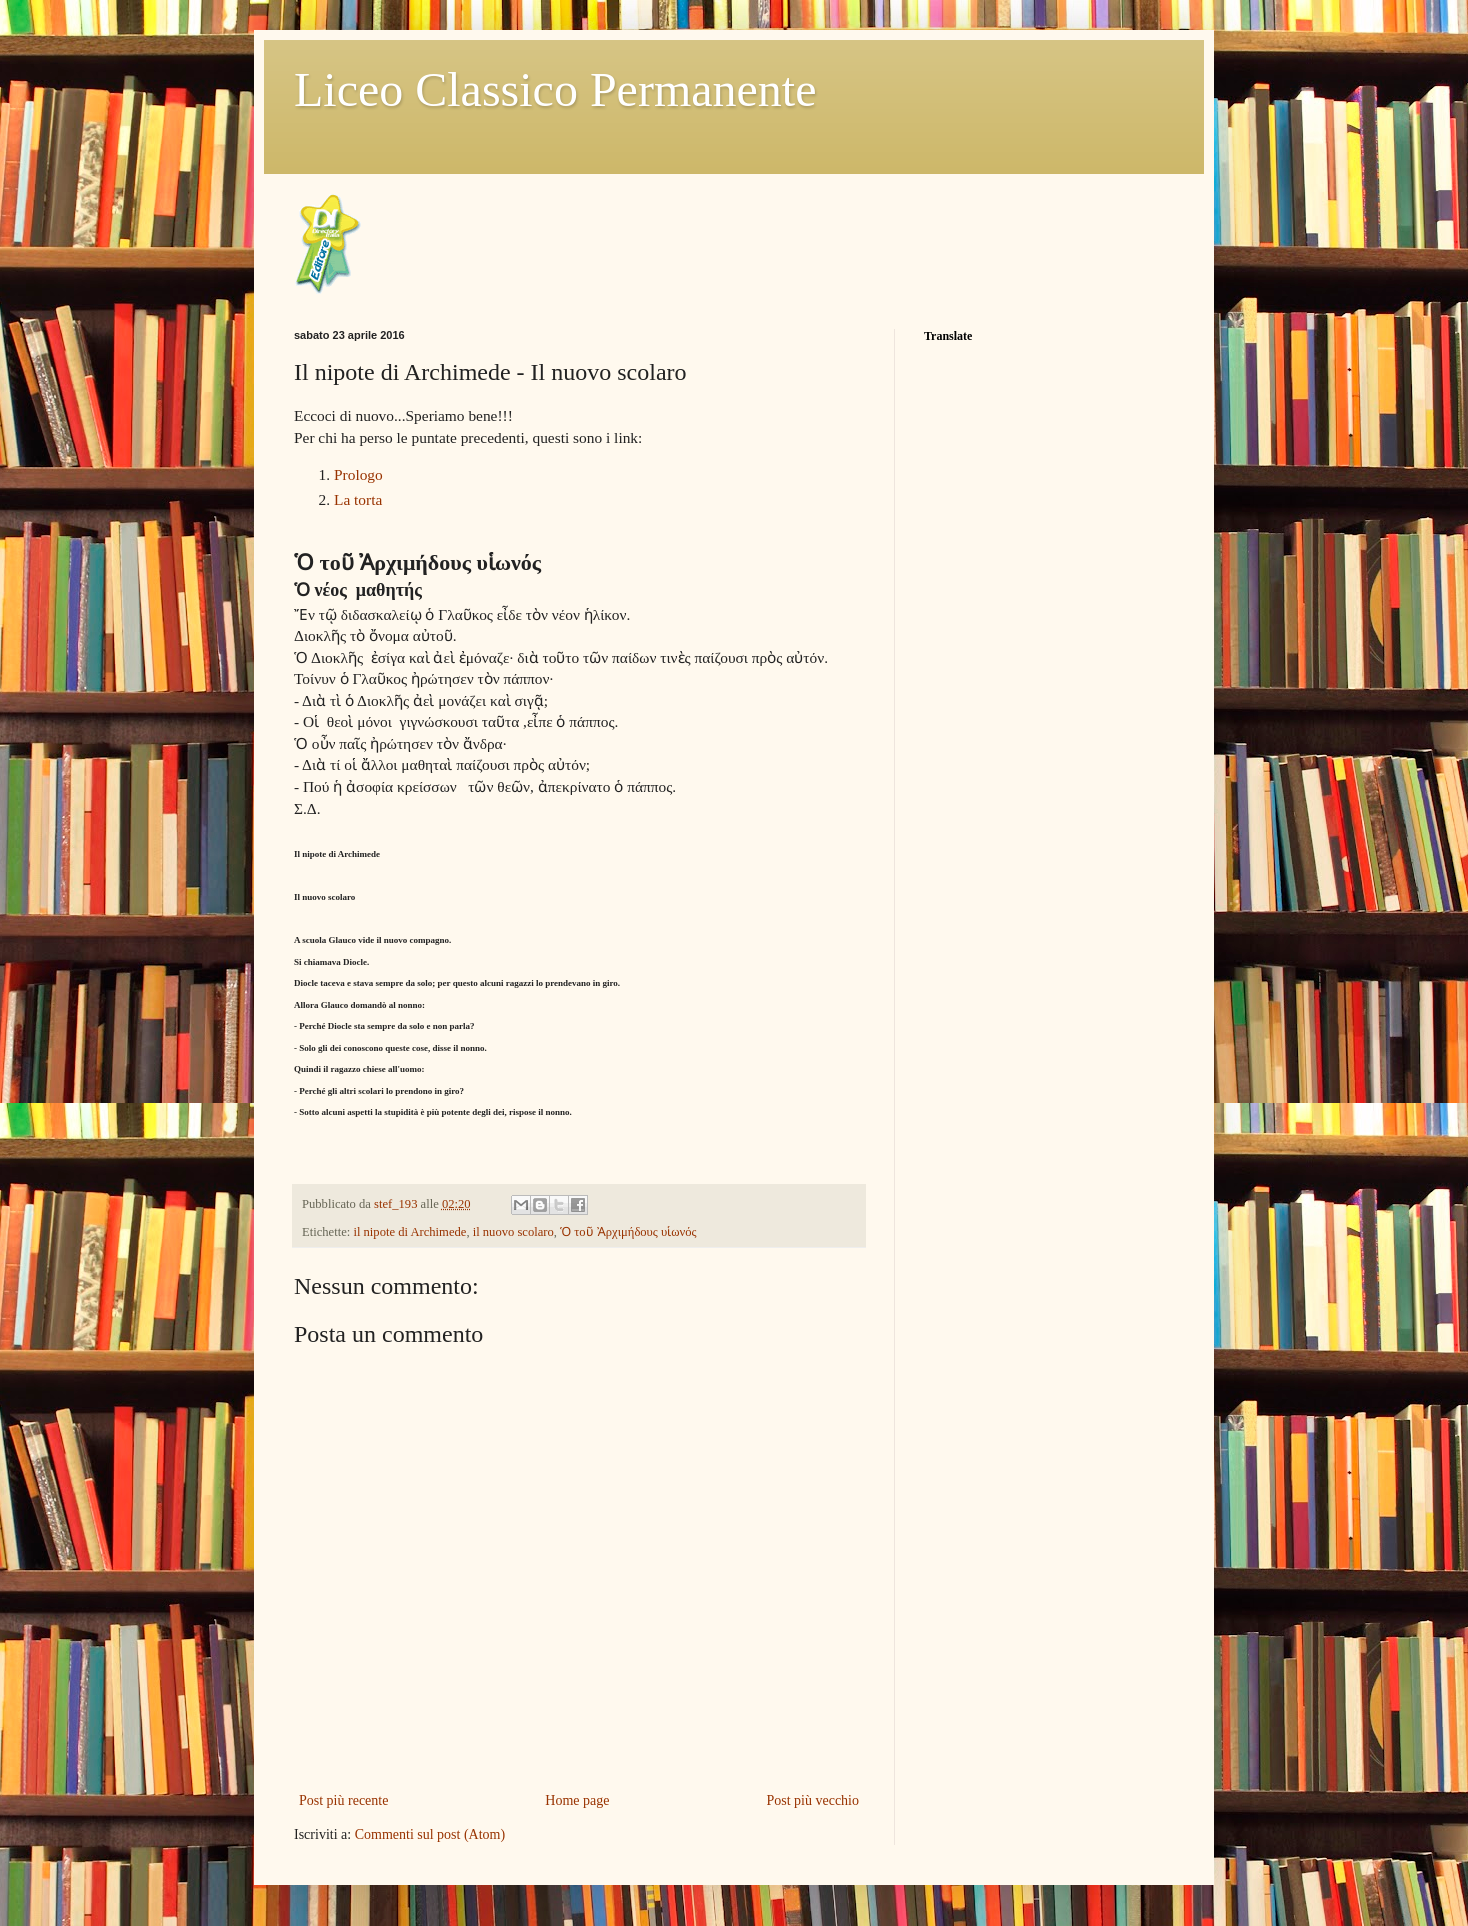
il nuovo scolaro (513, 1232)
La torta (358, 499)
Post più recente (343, 1800)
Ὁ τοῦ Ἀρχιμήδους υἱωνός (628, 1232)
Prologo (358, 474)
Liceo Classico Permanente (555, 89)
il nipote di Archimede (409, 1232)
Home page (577, 1800)
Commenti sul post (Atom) (430, 1834)
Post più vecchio (812, 1800)
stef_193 (397, 1204)
